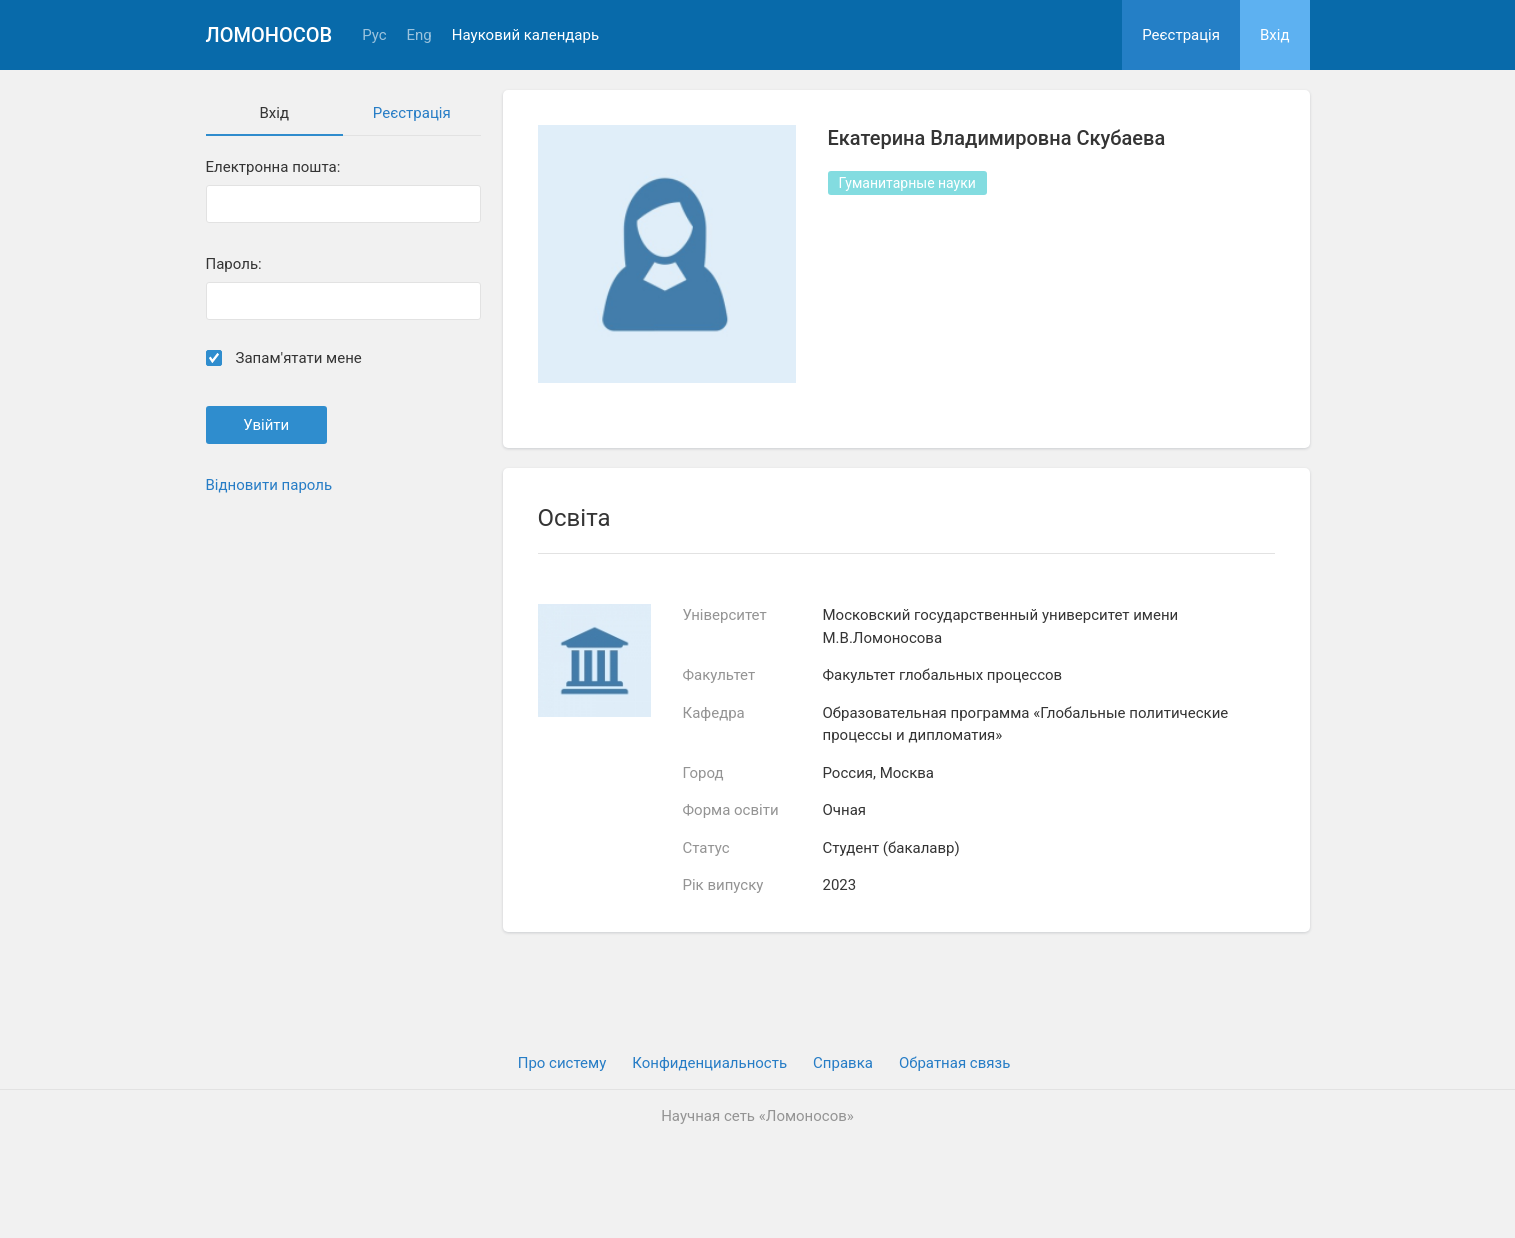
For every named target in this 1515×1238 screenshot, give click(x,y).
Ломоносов (269, 35)
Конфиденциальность (709, 1063)
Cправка (843, 1063)
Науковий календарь (525, 35)
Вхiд (1275, 35)
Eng (419, 35)
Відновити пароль (269, 485)
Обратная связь (954, 1063)
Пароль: (234, 264)
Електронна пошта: (273, 167)
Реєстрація (1181, 35)
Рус (374, 35)
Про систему (562, 1063)
